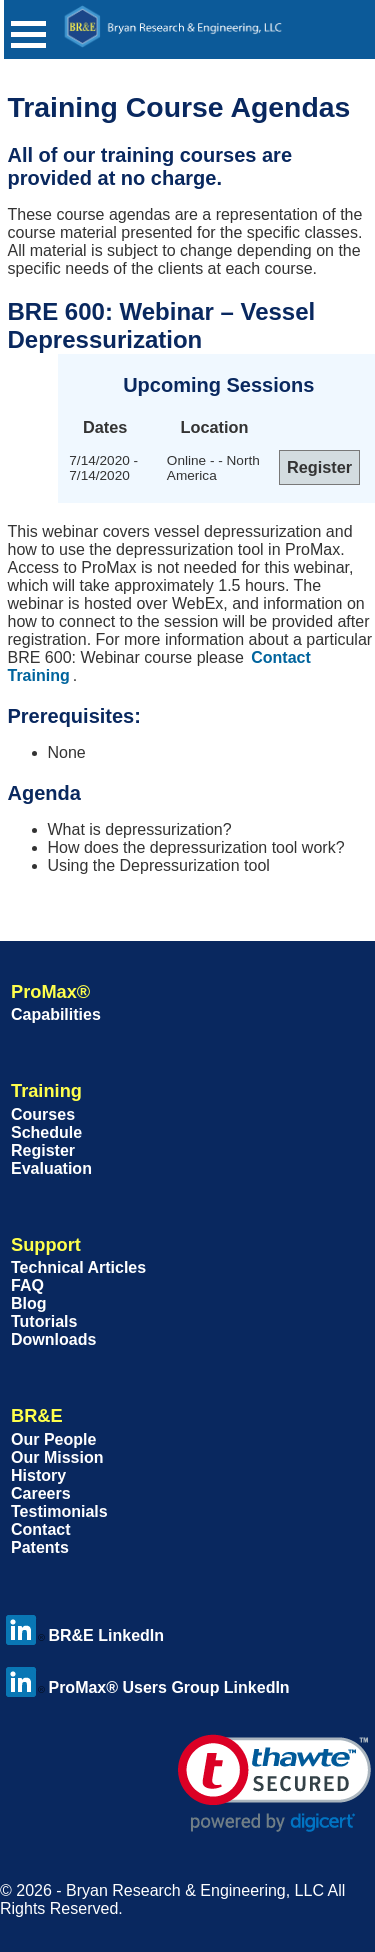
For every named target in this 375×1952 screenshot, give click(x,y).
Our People (53, 1439)
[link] (274, 1783)
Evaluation (51, 1168)
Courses (43, 1114)
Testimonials (59, 1511)
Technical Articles (78, 1267)
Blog (29, 1303)
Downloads (53, 1339)
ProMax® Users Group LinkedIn (147, 1687)
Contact (41, 1529)
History (38, 1475)
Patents (40, 1547)
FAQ (27, 1285)
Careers (41, 1493)
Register (43, 1150)
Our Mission (57, 1457)
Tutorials (44, 1321)
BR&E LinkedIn (85, 1635)
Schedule (46, 1132)
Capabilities (56, 1014)
